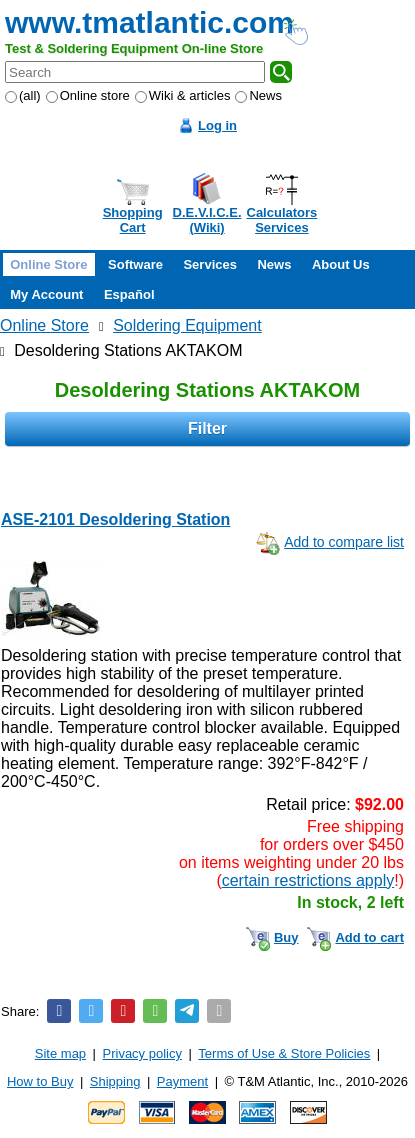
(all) (23, 95)
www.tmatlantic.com (149, 22)
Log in (217, 125)
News (258, 95)
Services (210, 264)
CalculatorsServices (282, 220)
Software (135, 264)
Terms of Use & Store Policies (284, 1053)
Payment (182, 1081)
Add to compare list (344, 542)
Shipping (115, 1081)
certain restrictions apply (308, 880)
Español (129, 294)
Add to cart (369, 937)
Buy (286, 937)
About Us (341, 264)
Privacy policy (142, 1053)
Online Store (48, 264)
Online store (88, 95)
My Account (46, 294)
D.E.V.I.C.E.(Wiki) (207, 220)
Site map (60, 1053)
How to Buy (40, 1081)
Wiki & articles (183, 95)
